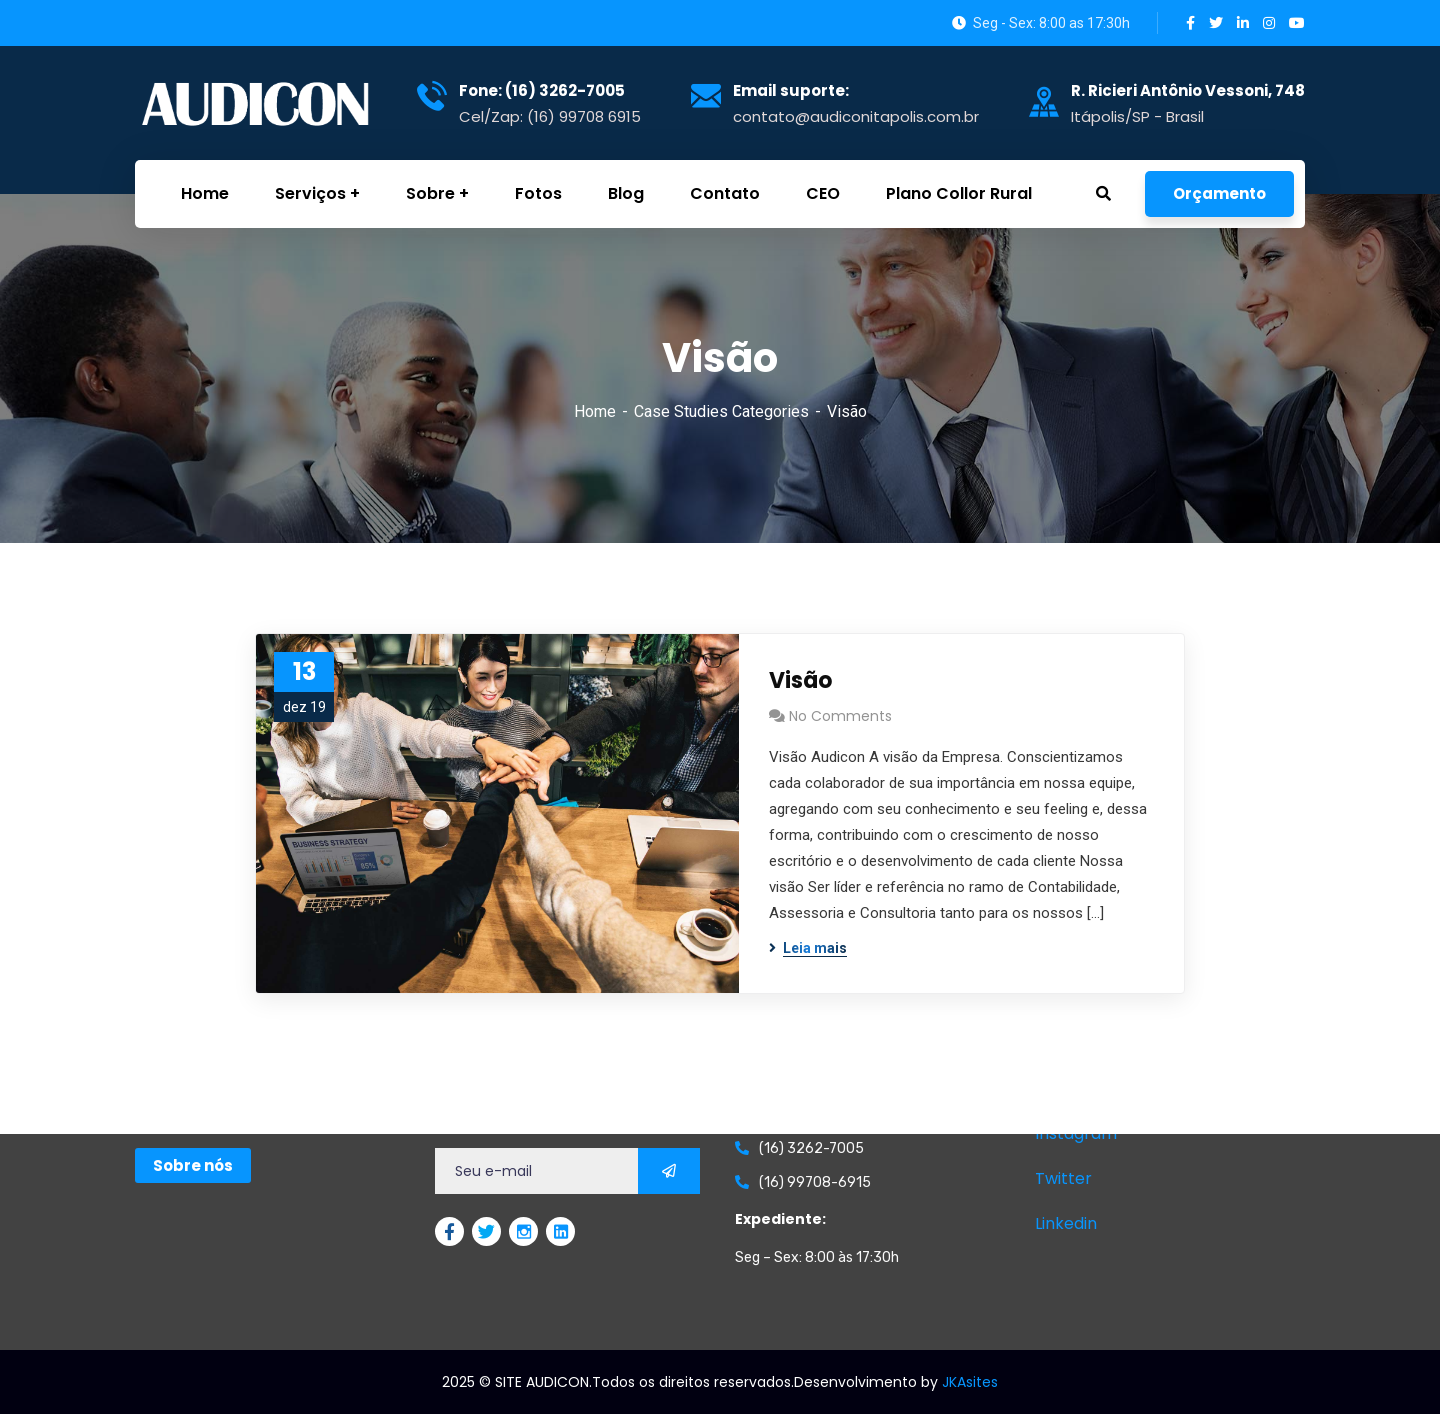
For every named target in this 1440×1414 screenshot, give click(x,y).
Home (595, 411)
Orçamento (1219, 193)
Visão (800, 680)
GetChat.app (161, 1398)
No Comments (840, 716)
